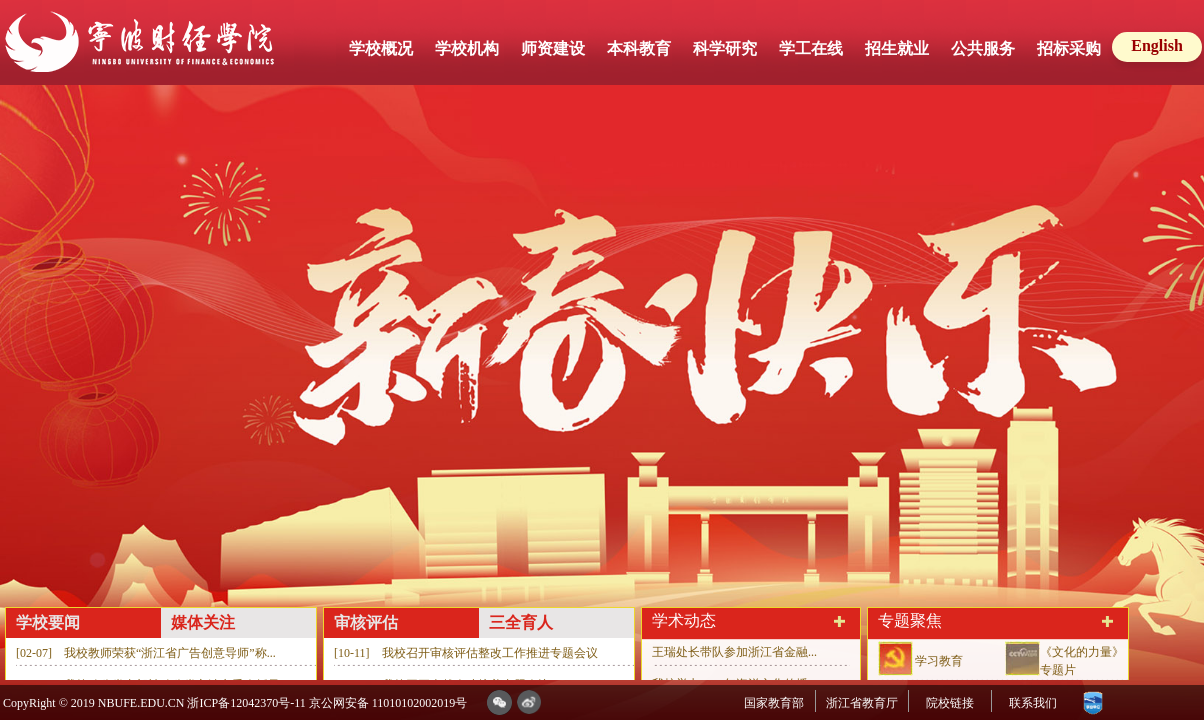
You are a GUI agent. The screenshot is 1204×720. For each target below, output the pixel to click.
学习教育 (939, 661)
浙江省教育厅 (862, 703)
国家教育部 (774, 703)
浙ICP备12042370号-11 (246, 703)
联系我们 (1033, 703)
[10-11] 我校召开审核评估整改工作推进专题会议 (466, 653)
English (1157, 45)
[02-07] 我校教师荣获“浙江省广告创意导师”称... (146, 653)
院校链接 (950, 703)
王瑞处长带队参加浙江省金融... (734, 652)
